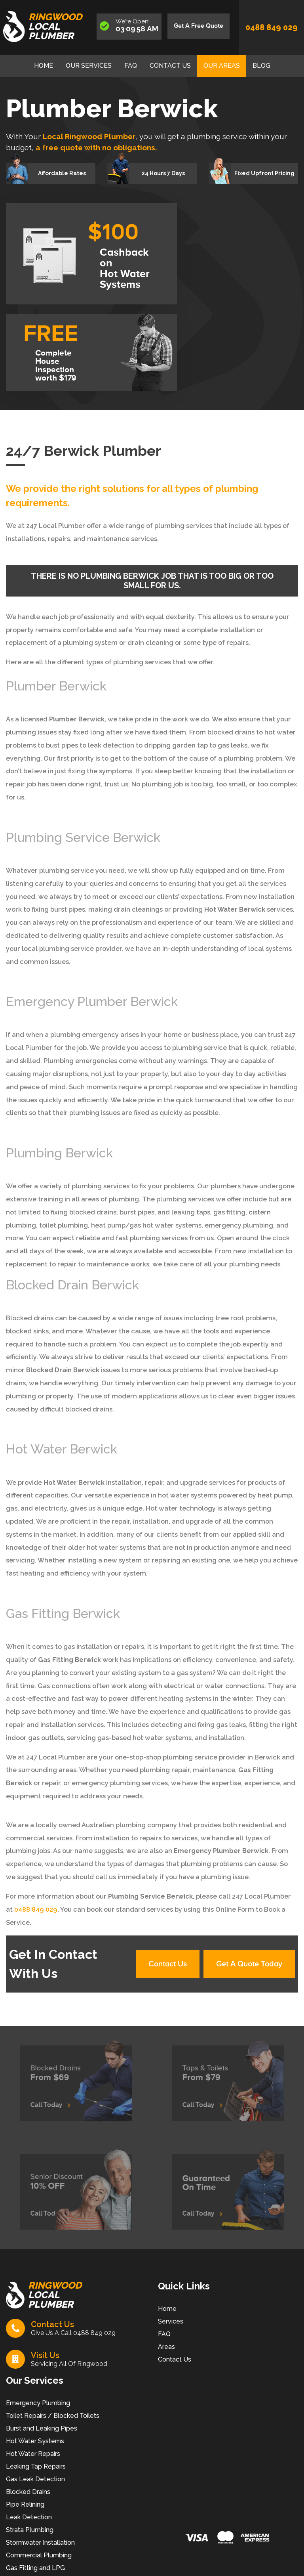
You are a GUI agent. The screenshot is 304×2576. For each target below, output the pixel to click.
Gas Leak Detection (35, 2479)
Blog (261, 65)
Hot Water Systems (35, 2441)
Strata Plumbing (29, 2530)
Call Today (55, 2101)
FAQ (130, 65)
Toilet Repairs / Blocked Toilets (52, 2415)
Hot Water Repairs (33, 2453)
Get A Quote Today (249, 1964)
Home (43, 65)
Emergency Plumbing (38, 2403)
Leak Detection (29, 2517)
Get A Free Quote (198, 26)
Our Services (89, 65)
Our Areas (221, 65)
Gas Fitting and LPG (35, 2568)
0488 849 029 (271, 27)
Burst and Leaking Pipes (41, 2428)
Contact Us (170, 65)
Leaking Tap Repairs (36, 2466)
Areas (166, 2346)
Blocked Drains (28, 2492)
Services (170, 2321)
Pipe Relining (25, 2504)
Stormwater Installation (40, 2542)
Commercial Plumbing (39, 2555)
